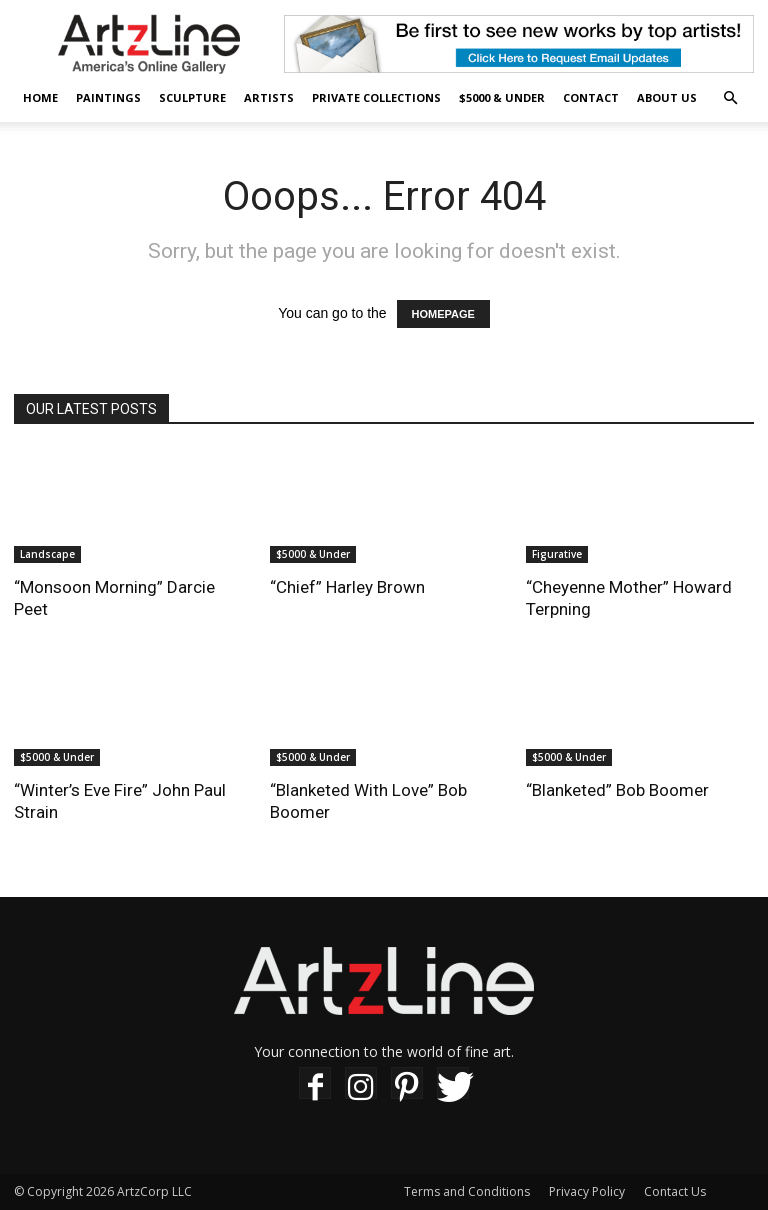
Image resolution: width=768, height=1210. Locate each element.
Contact (591, 97)
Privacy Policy (587, 1191)
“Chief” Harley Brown (347, 587)
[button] (730, 98)
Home (40, 97)
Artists (269, 97)
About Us (667, 97)
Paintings (108, 97)
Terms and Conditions (467, 1191)
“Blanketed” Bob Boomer (617, 790)
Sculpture (192, 97)
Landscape (47, 554)
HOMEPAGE (443, 314)
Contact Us (675, 1191)
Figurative (557, 554)
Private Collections (376, 97)
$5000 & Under (502, 97)
